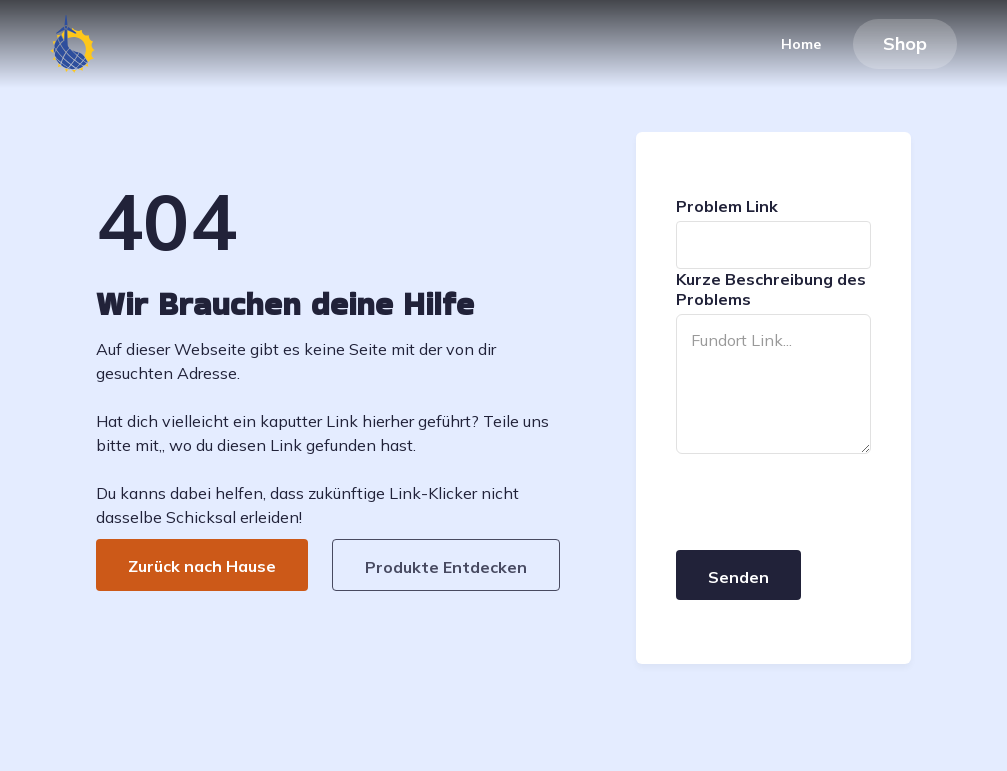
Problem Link (727, 206)
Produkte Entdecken (446, 567)
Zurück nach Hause (202, 566)
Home (800, 44)
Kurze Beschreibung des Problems (771, 289)
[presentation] (828, 503)
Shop (905, 43)
